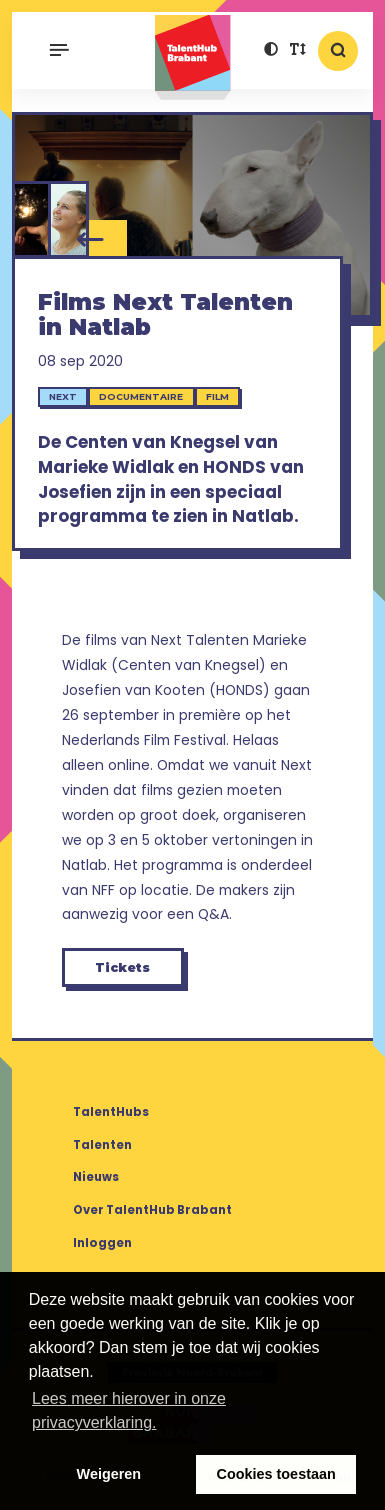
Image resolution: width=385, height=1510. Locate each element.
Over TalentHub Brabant (152, 1210)
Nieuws (96, 1177)
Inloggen (102, 1243)
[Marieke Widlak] (31, 219)
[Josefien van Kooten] (70, 219)
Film (217, 396)
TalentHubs (111, 1112)
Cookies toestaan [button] (276, 1474)
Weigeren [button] (109, 1474)
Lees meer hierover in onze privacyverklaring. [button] (129, 1410)
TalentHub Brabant (192, 57)
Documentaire (141, 396)
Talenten (102, 1145)
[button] (271, 51)
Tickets (122, 967)
